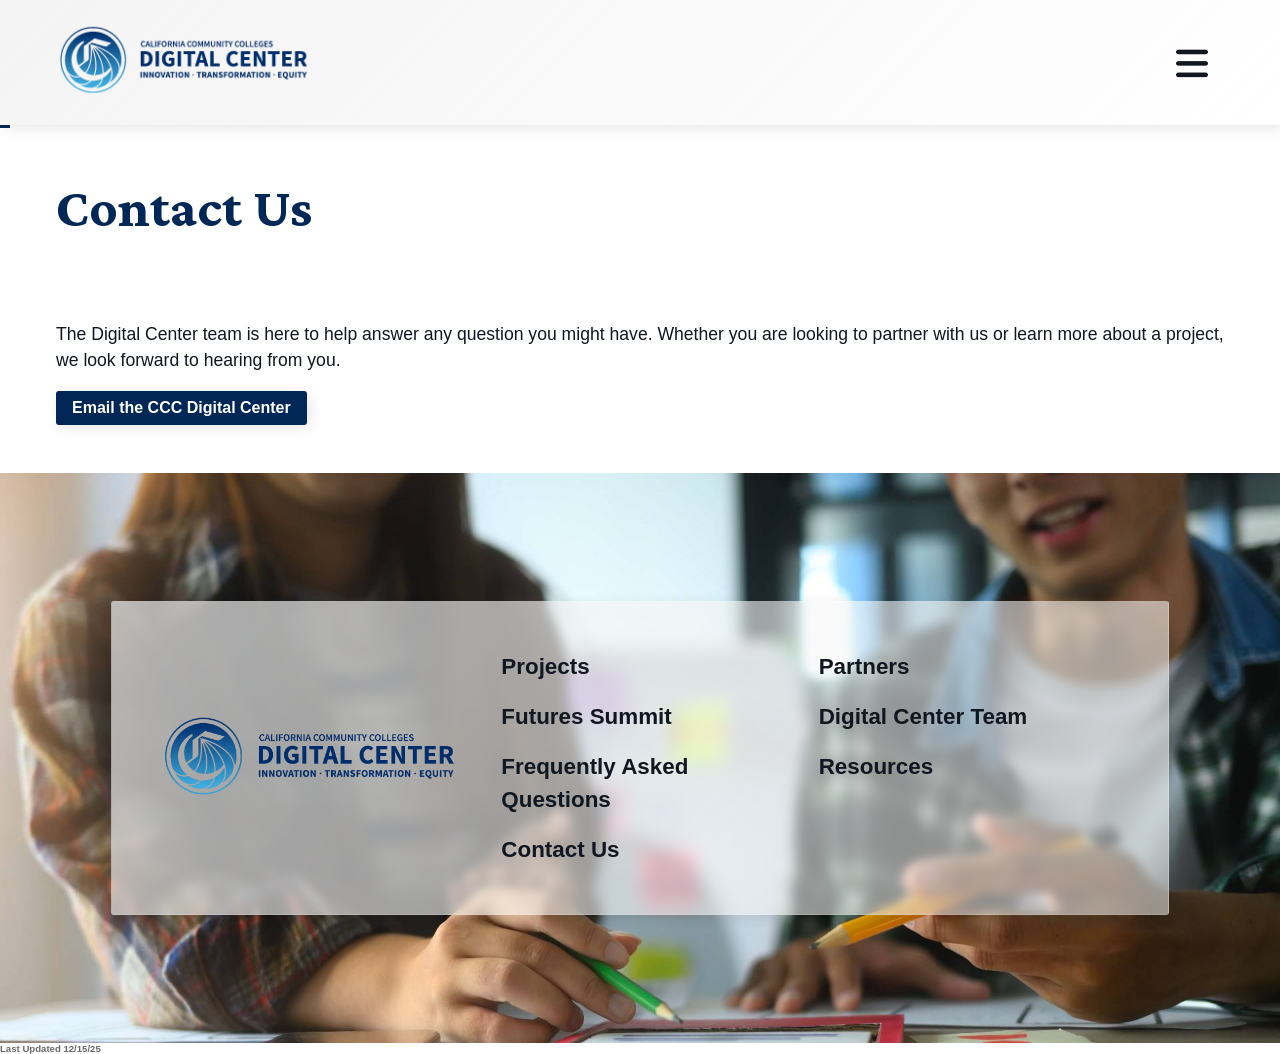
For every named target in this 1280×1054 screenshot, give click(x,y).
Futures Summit (586, 716)
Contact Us (560, 849)
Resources (876, 766)
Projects (545, 666)
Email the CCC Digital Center (181, 407)
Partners (864, 666)
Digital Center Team (923, 716)
